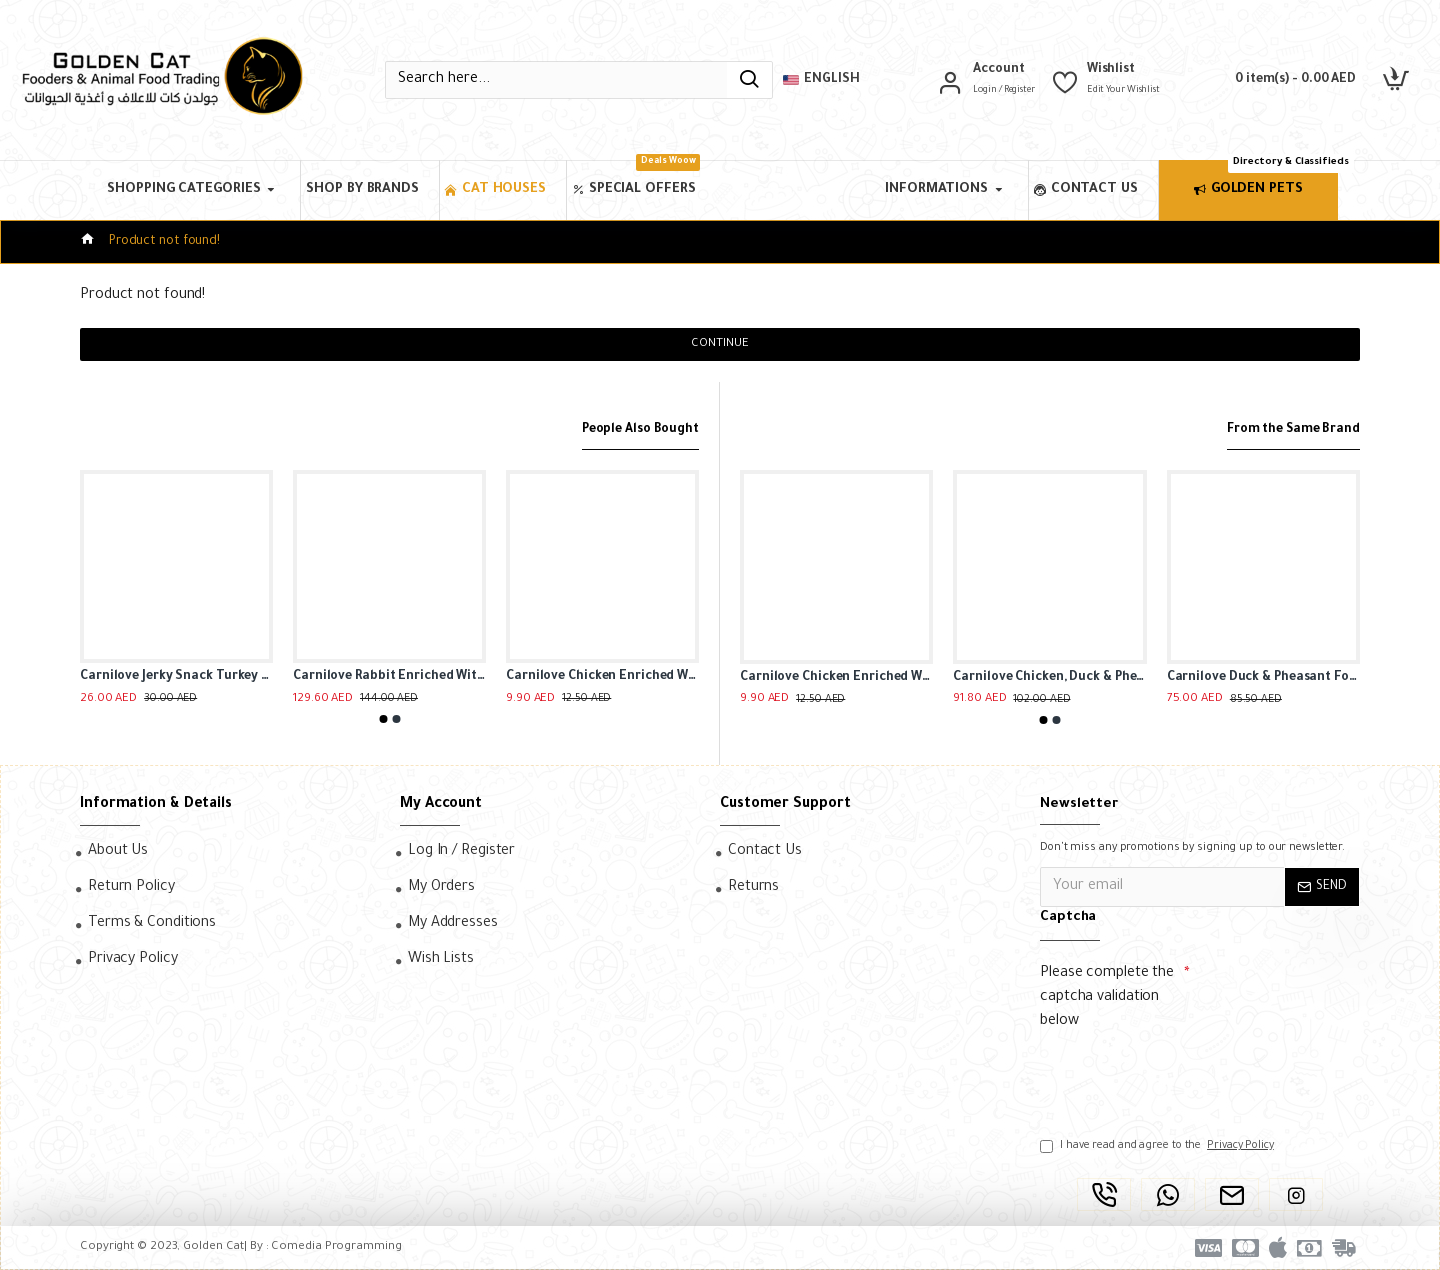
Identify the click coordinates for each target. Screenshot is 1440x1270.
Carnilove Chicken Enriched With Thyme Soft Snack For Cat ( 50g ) (602, 678)
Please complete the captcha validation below (1107, 998)
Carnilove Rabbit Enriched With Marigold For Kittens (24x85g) (389, 678)
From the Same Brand (1285, 429)
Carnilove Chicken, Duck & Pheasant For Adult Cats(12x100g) (1049, 678)
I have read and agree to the (1158, 1146)
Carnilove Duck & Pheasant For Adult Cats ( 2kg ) (1263, 678)
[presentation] (1180, 1075)
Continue (719, 344)
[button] (383, 719)
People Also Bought (633, 429)
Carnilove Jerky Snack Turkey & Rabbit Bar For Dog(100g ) (176, 678)
